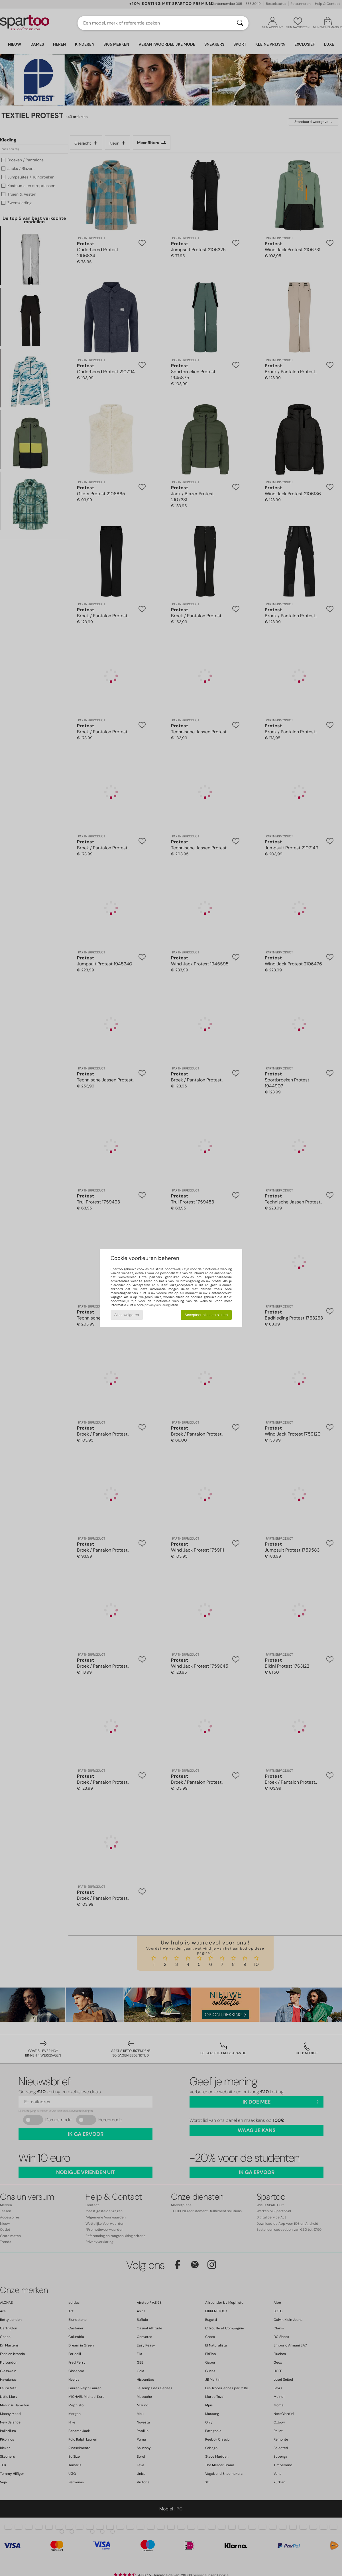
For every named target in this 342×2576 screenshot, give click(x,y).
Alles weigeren (126, 1315)
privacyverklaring (157, 1305)
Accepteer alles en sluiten (206, 1315)
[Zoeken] (240, 23)
